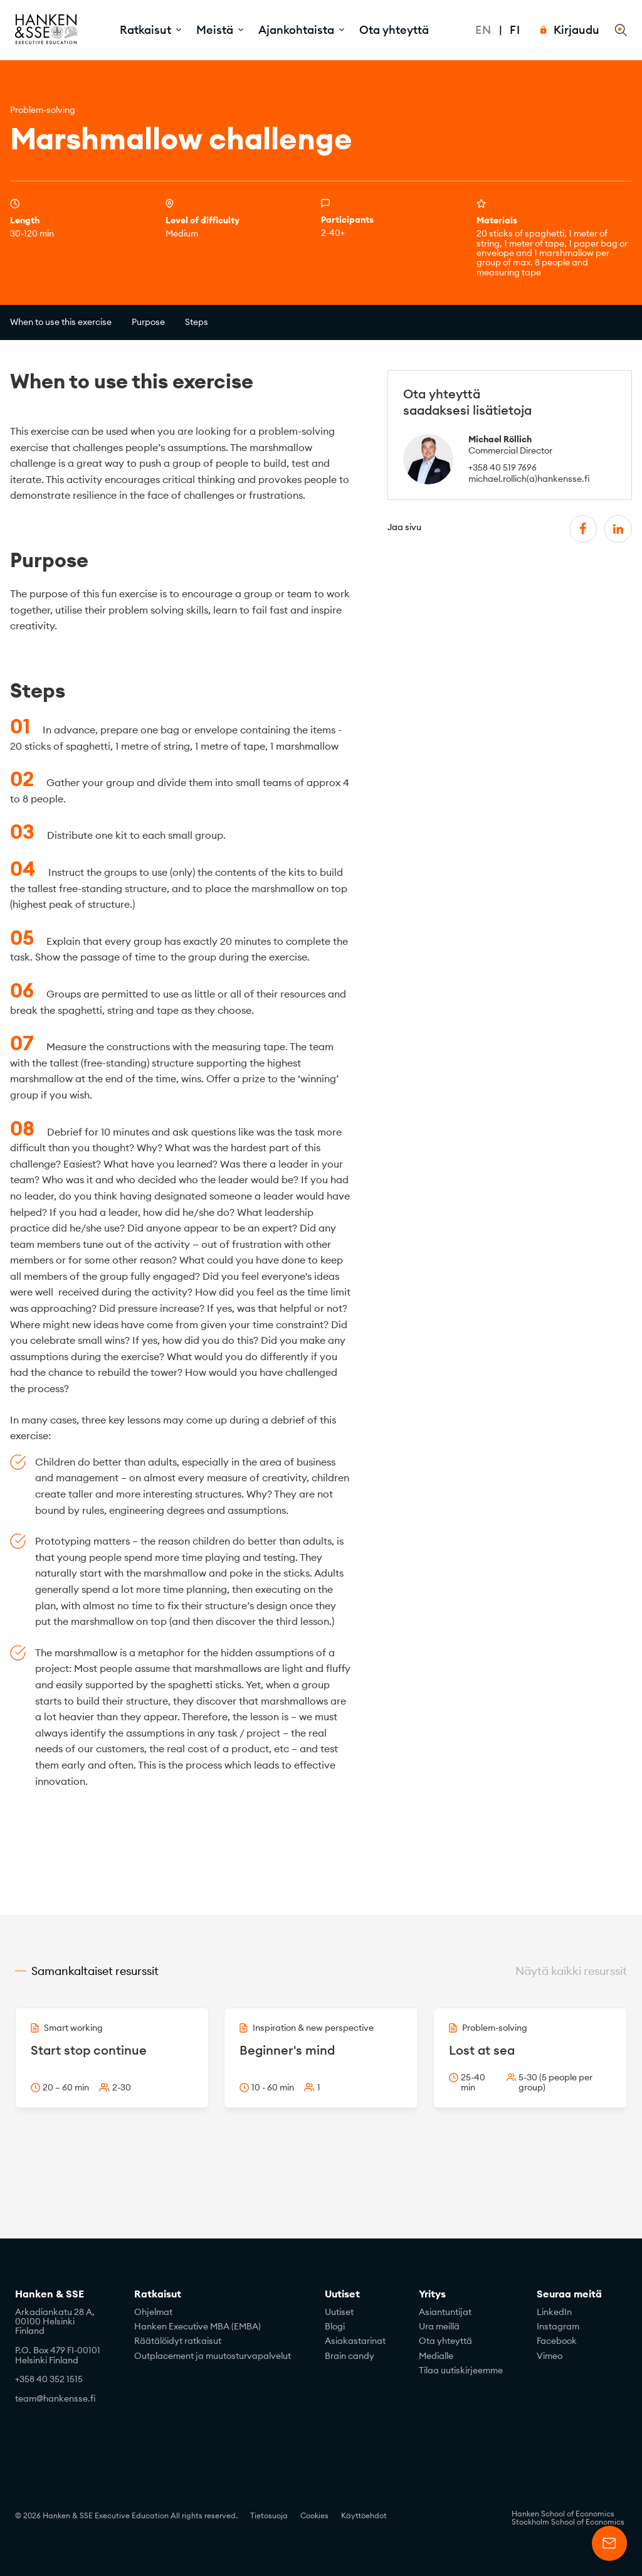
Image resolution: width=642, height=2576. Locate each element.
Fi (515, 30)
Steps (196, 321)
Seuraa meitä (569, 2294)
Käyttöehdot (364, 2515)
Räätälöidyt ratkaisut (177, 2340)
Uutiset (342, 2294)
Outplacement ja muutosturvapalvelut (212, 2355)
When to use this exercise (61, 321)
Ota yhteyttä (394, 30)
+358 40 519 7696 (502, 467)
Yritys (432, 2294)
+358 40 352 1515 (49, 2379)
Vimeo (549, 2355)
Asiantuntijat (445, 2312)
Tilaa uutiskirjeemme (461, 2370)
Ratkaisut (157, 2294)
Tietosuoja (269, 2515)
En (483, 30)
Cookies (314, 2515)
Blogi (335, 2326)
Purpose (148, 321)
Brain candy (349, 2355)
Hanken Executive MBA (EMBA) (197, 2326)
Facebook (557, 2340)
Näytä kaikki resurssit (571, 1971)
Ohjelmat (153, 2312)
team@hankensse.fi (55, 2398)
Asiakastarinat (355, 2340)
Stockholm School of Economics (568, 2522)
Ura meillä (439, 2326)
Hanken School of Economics (563, 2513)
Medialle (436, 2355)
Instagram (558, 2326)
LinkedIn (554, 2312)
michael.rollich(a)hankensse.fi (529, 478)
